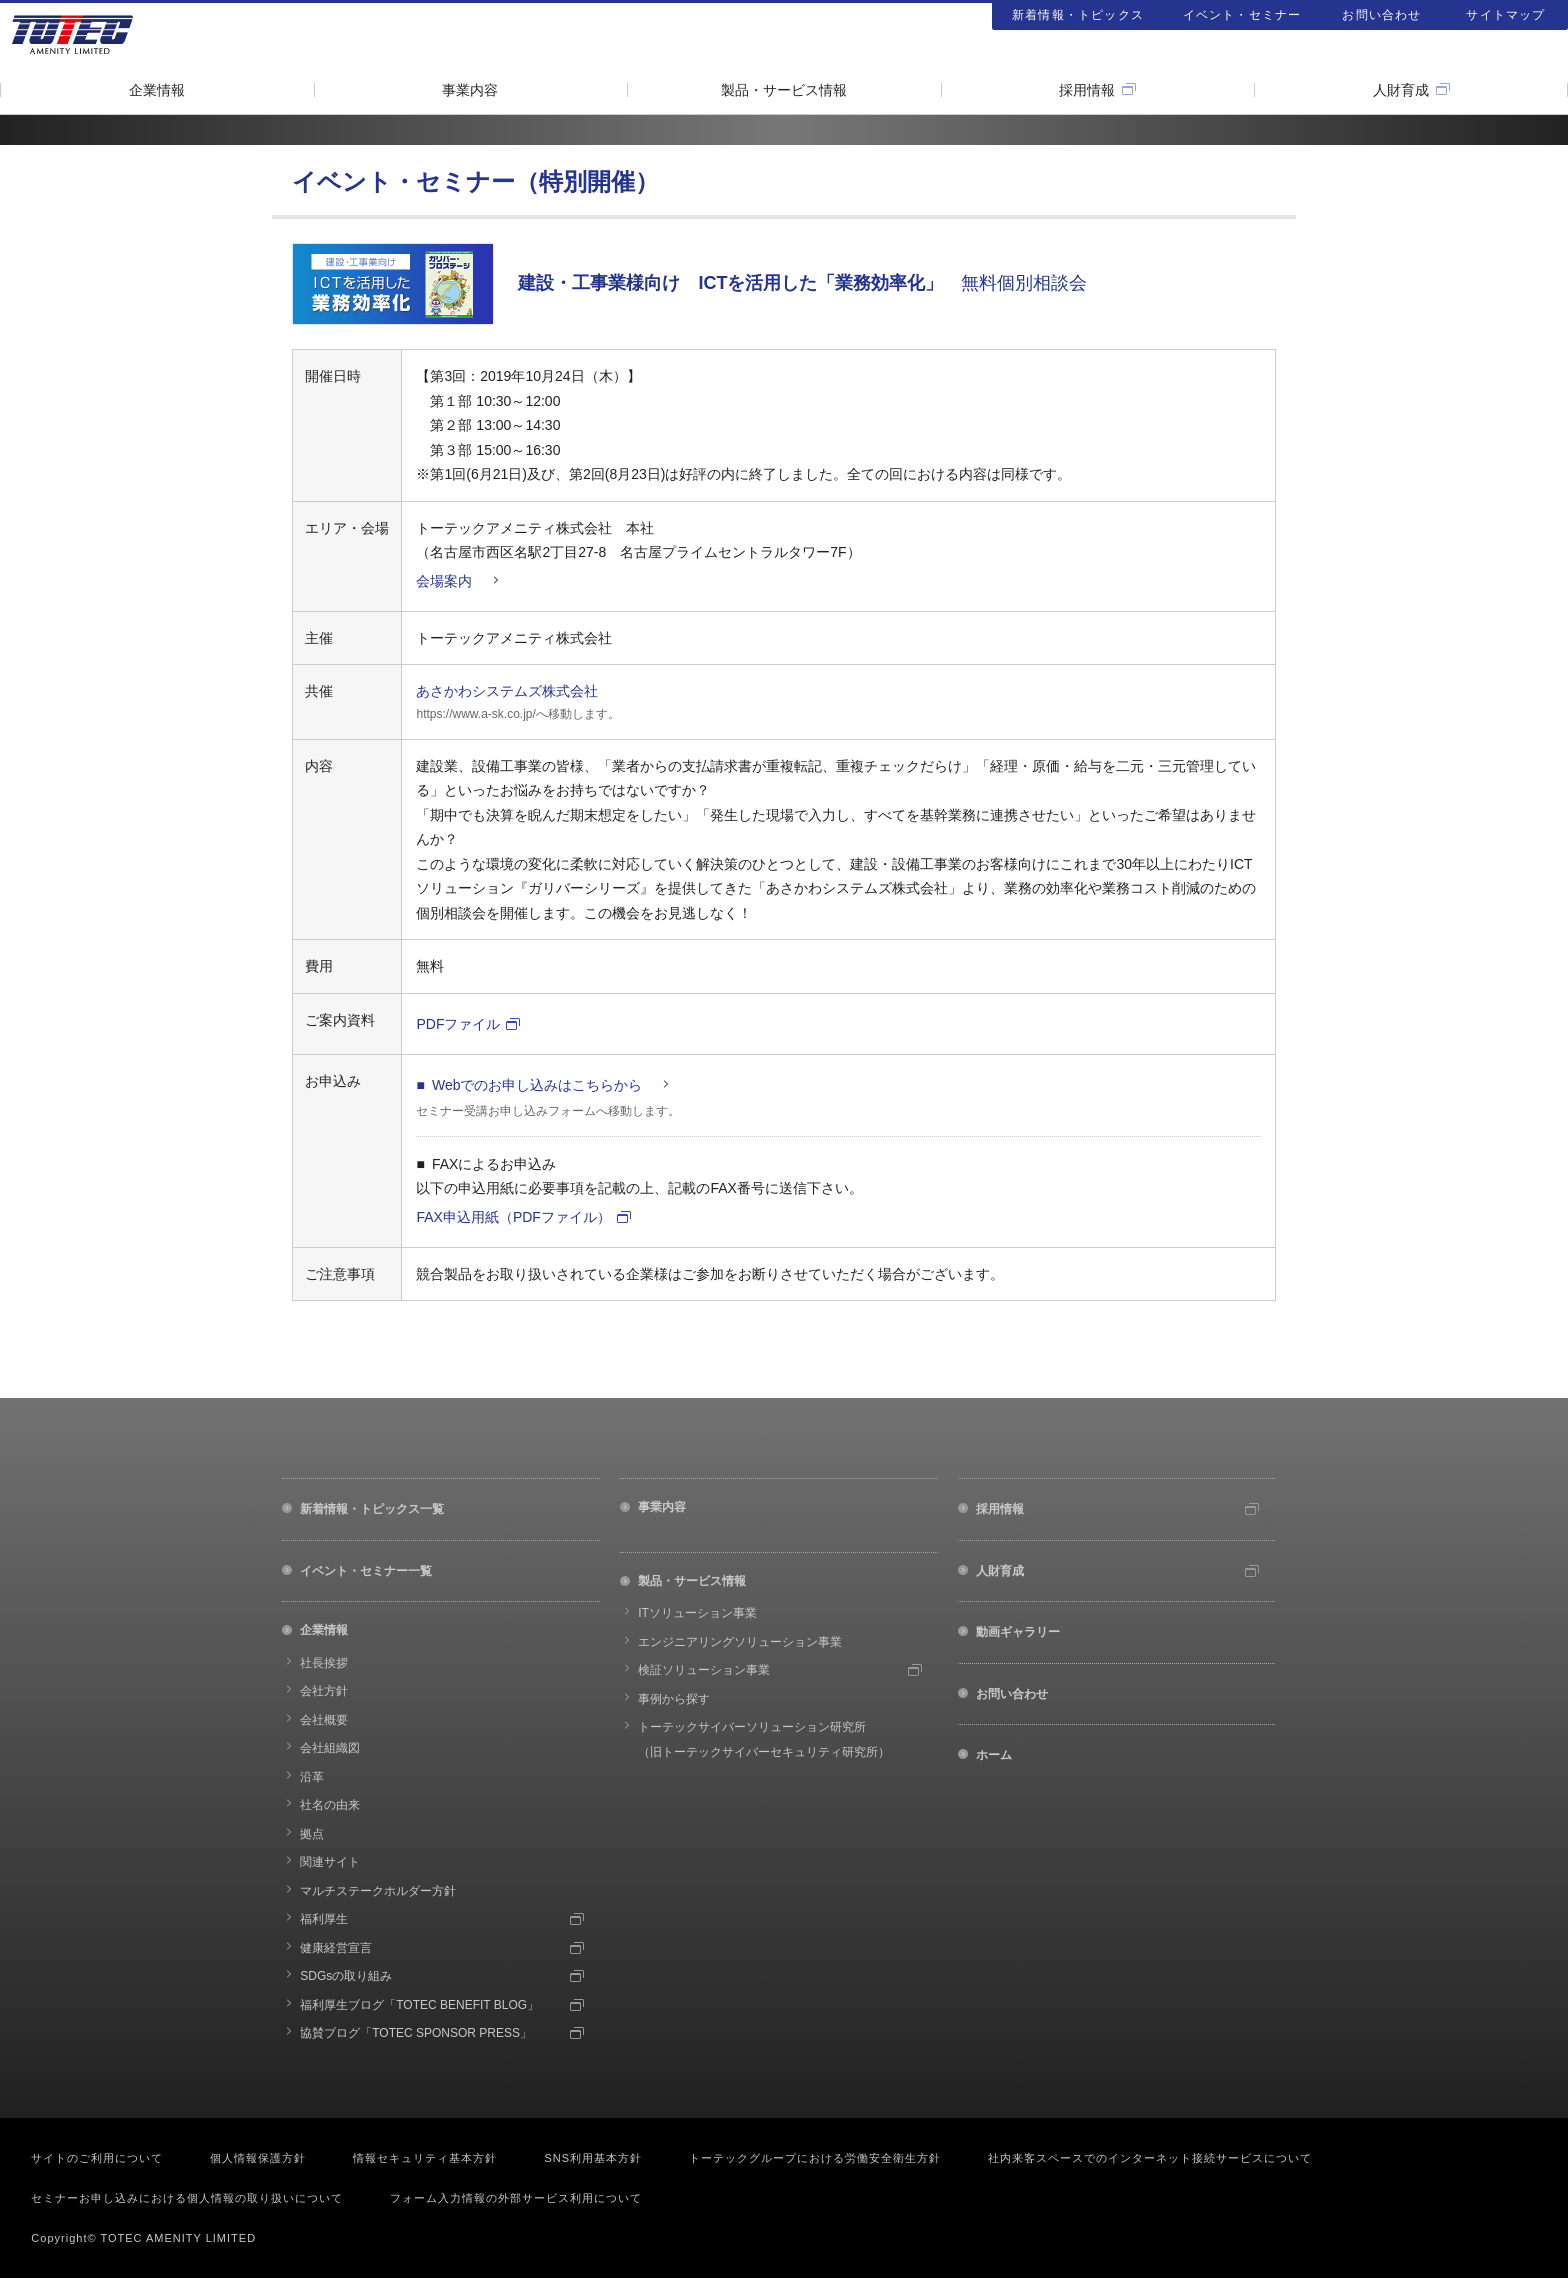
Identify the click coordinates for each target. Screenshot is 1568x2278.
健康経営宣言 (336, 1948)
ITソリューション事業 (697, 1613)
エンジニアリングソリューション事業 (740, 1642)
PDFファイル (458, 1024)
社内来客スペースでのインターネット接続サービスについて (1150, 2158)
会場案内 (444, 581)
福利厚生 (324, 1919)
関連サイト (330, 1862)
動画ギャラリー (1018, 1632)
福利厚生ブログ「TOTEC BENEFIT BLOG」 (419, 2005)
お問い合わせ (1381, 15)
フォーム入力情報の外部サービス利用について (516, 2198)
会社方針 (324, 1691)
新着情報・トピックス (1078, 15)
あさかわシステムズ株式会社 (507, 691)
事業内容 (470, 90)
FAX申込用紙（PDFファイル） (513, 1217)
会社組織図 (330, 1748)
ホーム (994, 1755)
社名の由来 (330, 1805)
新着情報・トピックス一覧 (372, 1509)
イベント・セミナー (1242, 15)
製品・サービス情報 (784, 90)
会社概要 (324, 1720)
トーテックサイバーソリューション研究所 (764, 1739)
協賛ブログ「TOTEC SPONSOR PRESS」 (416, 2033)
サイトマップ (1505, 15)
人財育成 (1401, 90)
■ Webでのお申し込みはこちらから (529, 1085)
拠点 (312, 1834)
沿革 (312, 1777)
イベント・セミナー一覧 (366, 1571)
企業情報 (157, 90)
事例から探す (674, 1699)
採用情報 (1087, 90)
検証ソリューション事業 (704, 1670)
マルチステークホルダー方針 (378, 1891)
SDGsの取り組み (346, 1976)
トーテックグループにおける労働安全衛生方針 (815, 2158)
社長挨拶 (324, 1663)
